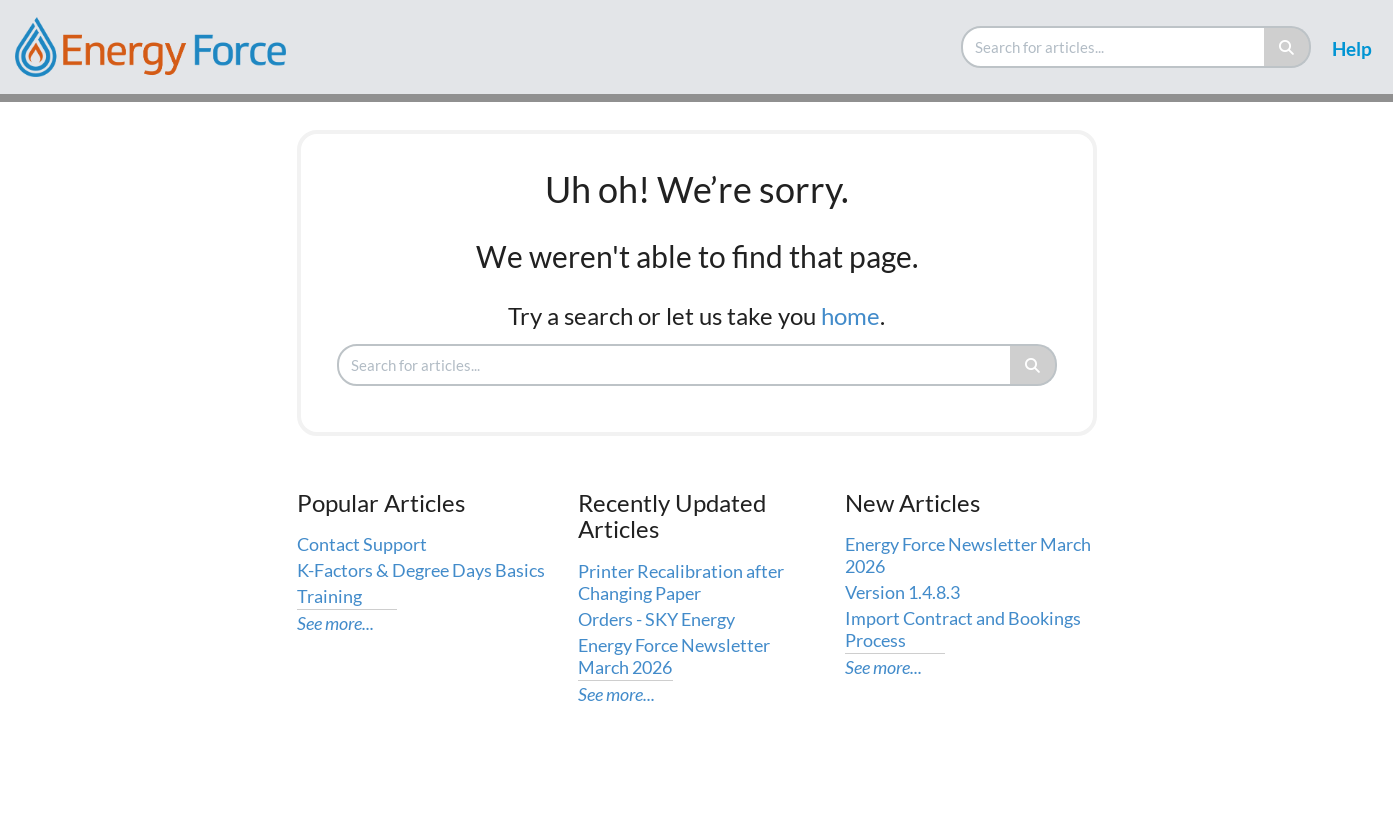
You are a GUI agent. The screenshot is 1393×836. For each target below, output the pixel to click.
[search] (1114, 47)
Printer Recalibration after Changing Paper (681, 582)
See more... (335, 623)
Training (329, 596)
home (850, 315)
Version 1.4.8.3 (902, 592)
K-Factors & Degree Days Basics (421, 570)
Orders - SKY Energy (656, 619)
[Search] (1287, 47)
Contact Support (362, 544)
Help (1352, 48)
